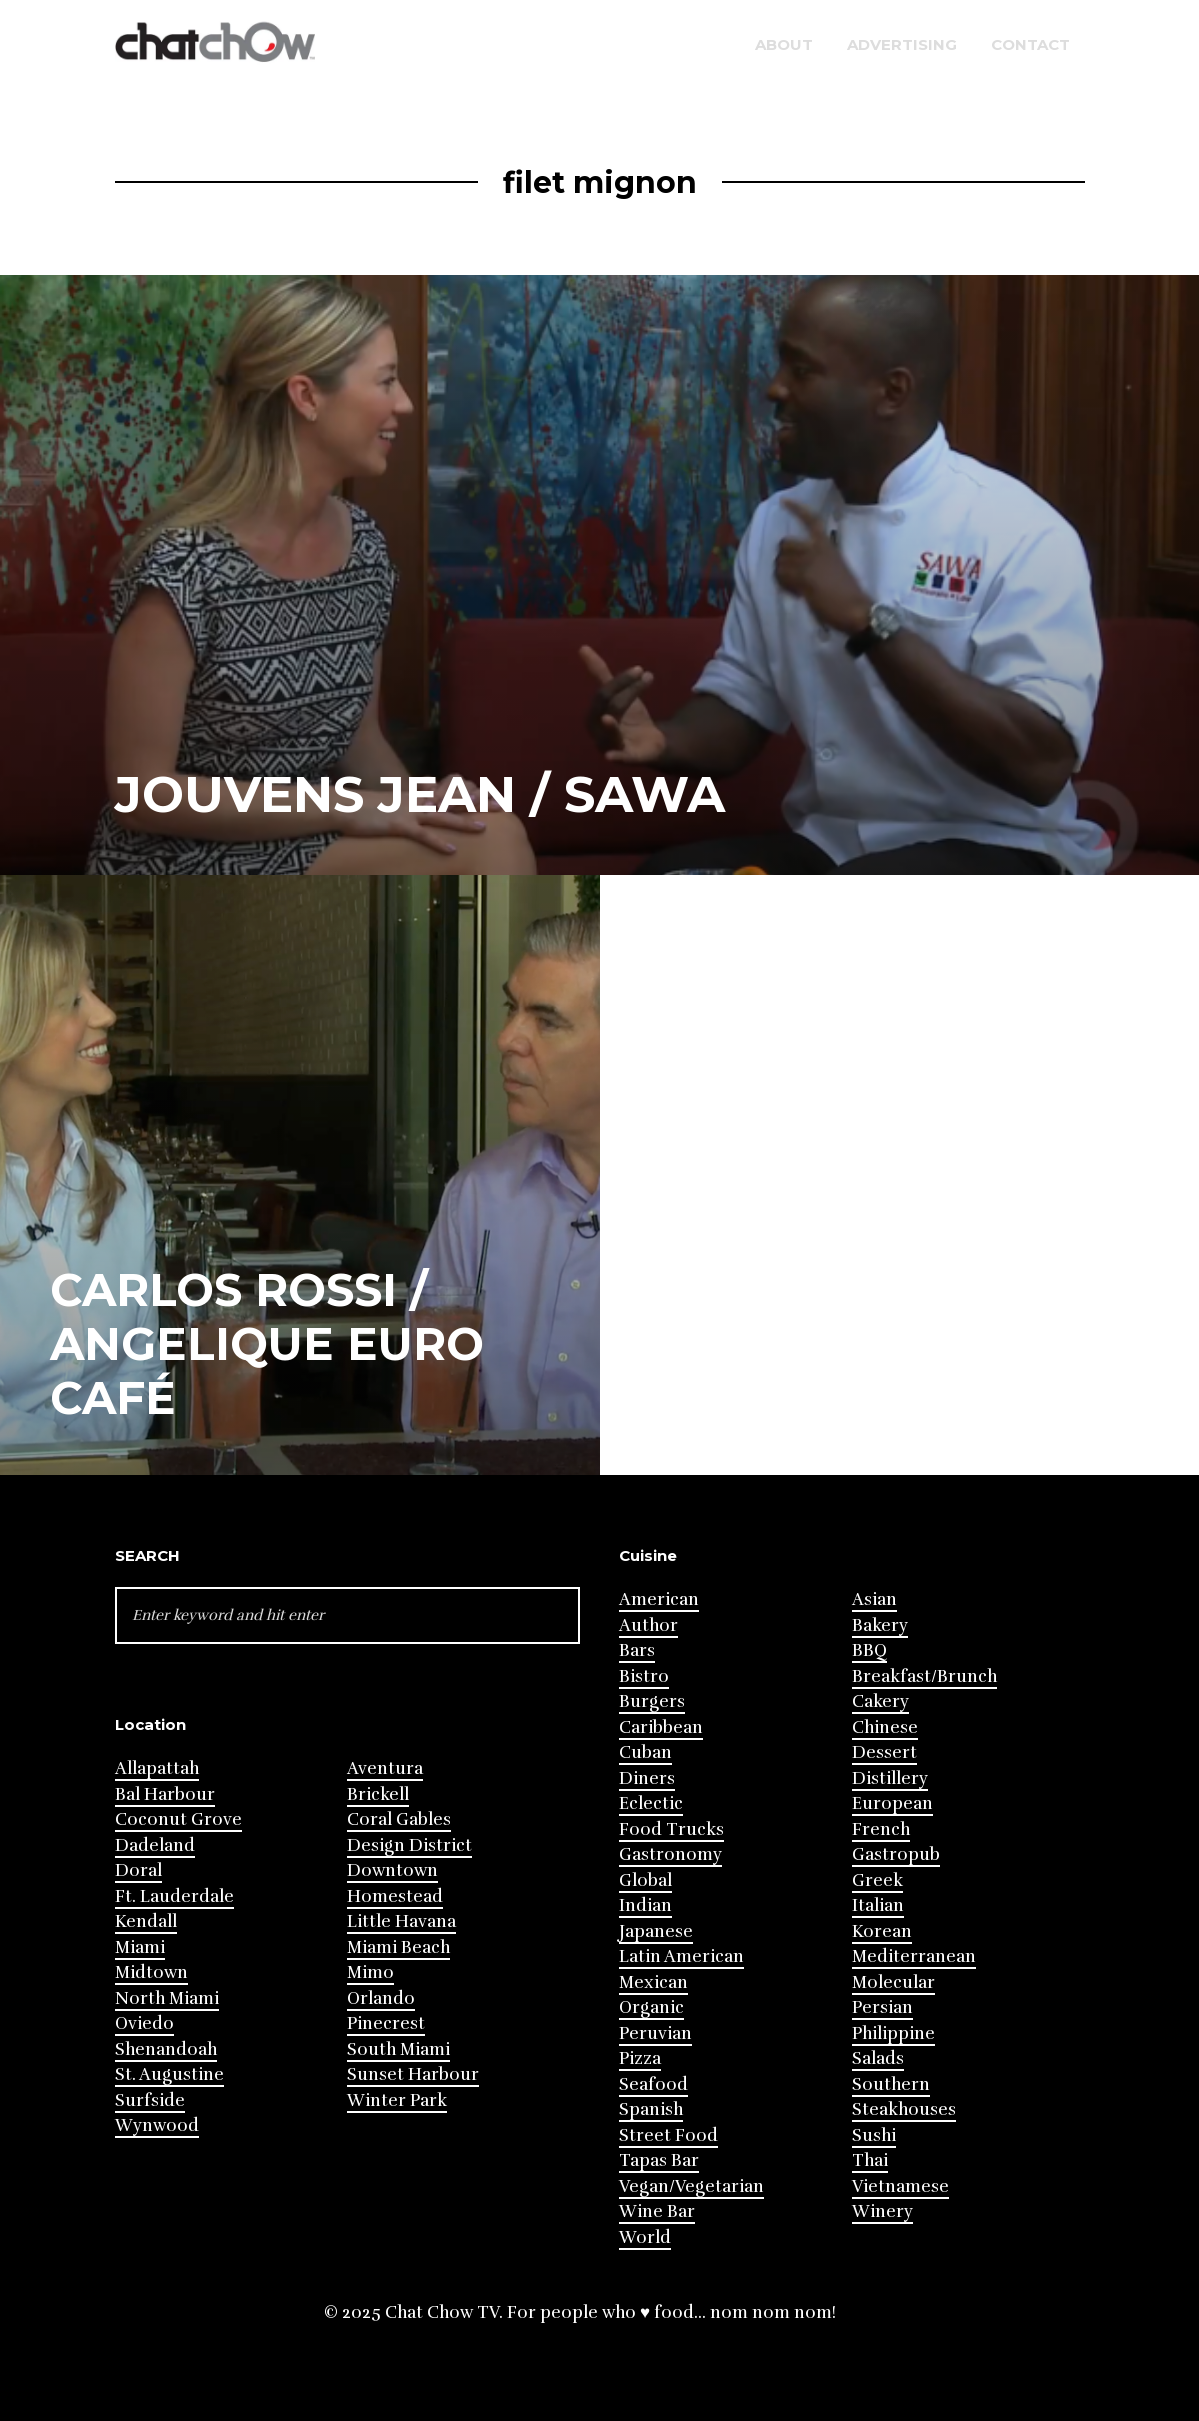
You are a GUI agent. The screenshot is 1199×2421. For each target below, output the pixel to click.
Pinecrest (386, 2023)
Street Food (668, 2135)
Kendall (146, 1921)
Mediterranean (914, 1956)
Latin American (681, 1956)
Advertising (902, 44)
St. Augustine (169, 2074)
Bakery (880, 1625)
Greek (877, 1880)
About (784, 44)
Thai (870, 2160)
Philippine (893, 2033)
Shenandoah (166, 2049)
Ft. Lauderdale (174, 1896)
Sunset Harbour (413, 2074)
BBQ (869, 1650)
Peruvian (655, 2033)
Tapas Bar (659, 2160)
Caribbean (661, 1727)
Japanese (656, 1931)
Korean (882, 1931)
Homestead (395, 1896)
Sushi (874, 2135)
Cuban (645, 1752)
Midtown (151, 1972)
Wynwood (157, 2125)
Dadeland (155, 1845)
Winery (882, 2211)
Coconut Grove (178, 1819)
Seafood (653, 2084)
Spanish (651, 2109)
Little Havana (401, 1921)
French (881, 1829)
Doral (138, 1870)
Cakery (880, 1701)
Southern (891, 2084)
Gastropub (896, 1854)
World (645, 2237)
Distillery (890, 1778)
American (659, 1599)
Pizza (640, 2058)
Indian (645, 1905)
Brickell (378, 1794)
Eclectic (651, 1803)
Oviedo (144, 2023)
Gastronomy (670, 1854)
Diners (647, 1778)
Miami (140, 1947)
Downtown (392, 1870)
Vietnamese (900, 2186)
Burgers (652, 1701)
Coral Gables (399, 1819)
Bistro (644, 1676)
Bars (637, 1650)
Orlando (381, 1998)
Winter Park (397, 2100)
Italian (878, 1905)
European (892, 1803)
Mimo (370, 1972)
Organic (651, 2007)
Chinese (885, 1727)
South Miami (398, 2049)
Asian (874, 1599)
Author (648, 1625)
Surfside (150, 2100)
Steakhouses (904, 2109)
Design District (409, 1845)
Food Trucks (671, 1829)
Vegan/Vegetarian (691, 2186)
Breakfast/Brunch (924, 1676)
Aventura (385, 1768)
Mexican (653, 1982)
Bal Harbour (165, 1794)
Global (645, 1880)
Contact (1030, 44)
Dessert (884, 1752)
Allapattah (157, 1768)
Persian (882, 2007)
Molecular (893, 1982)
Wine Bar (657, 2211)
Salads (878, 2058)
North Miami (167, 1998)
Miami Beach (398, 1947)
